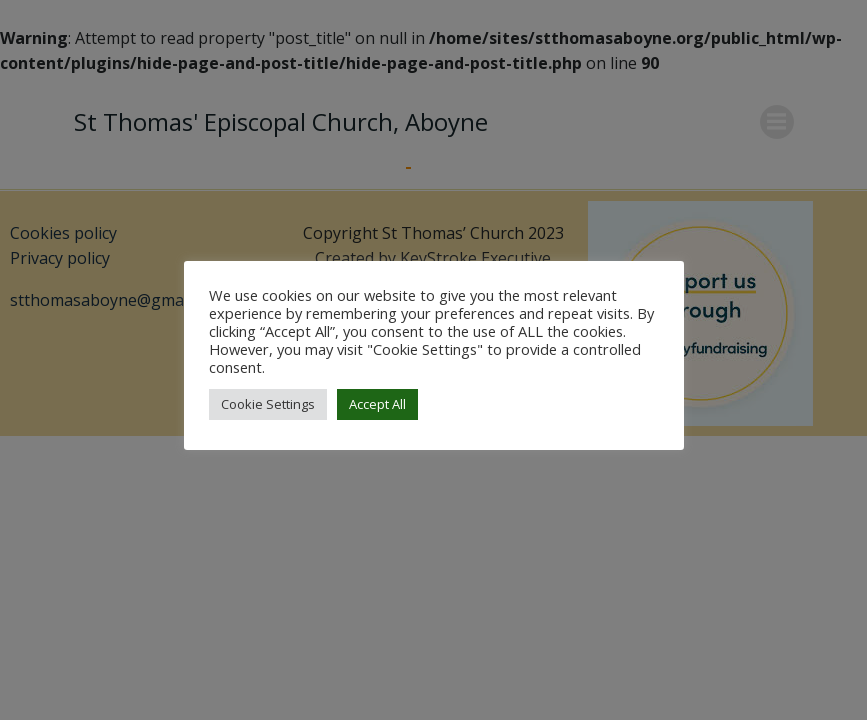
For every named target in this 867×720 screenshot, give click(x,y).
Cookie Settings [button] (268, 404)
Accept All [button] (377, 404)
